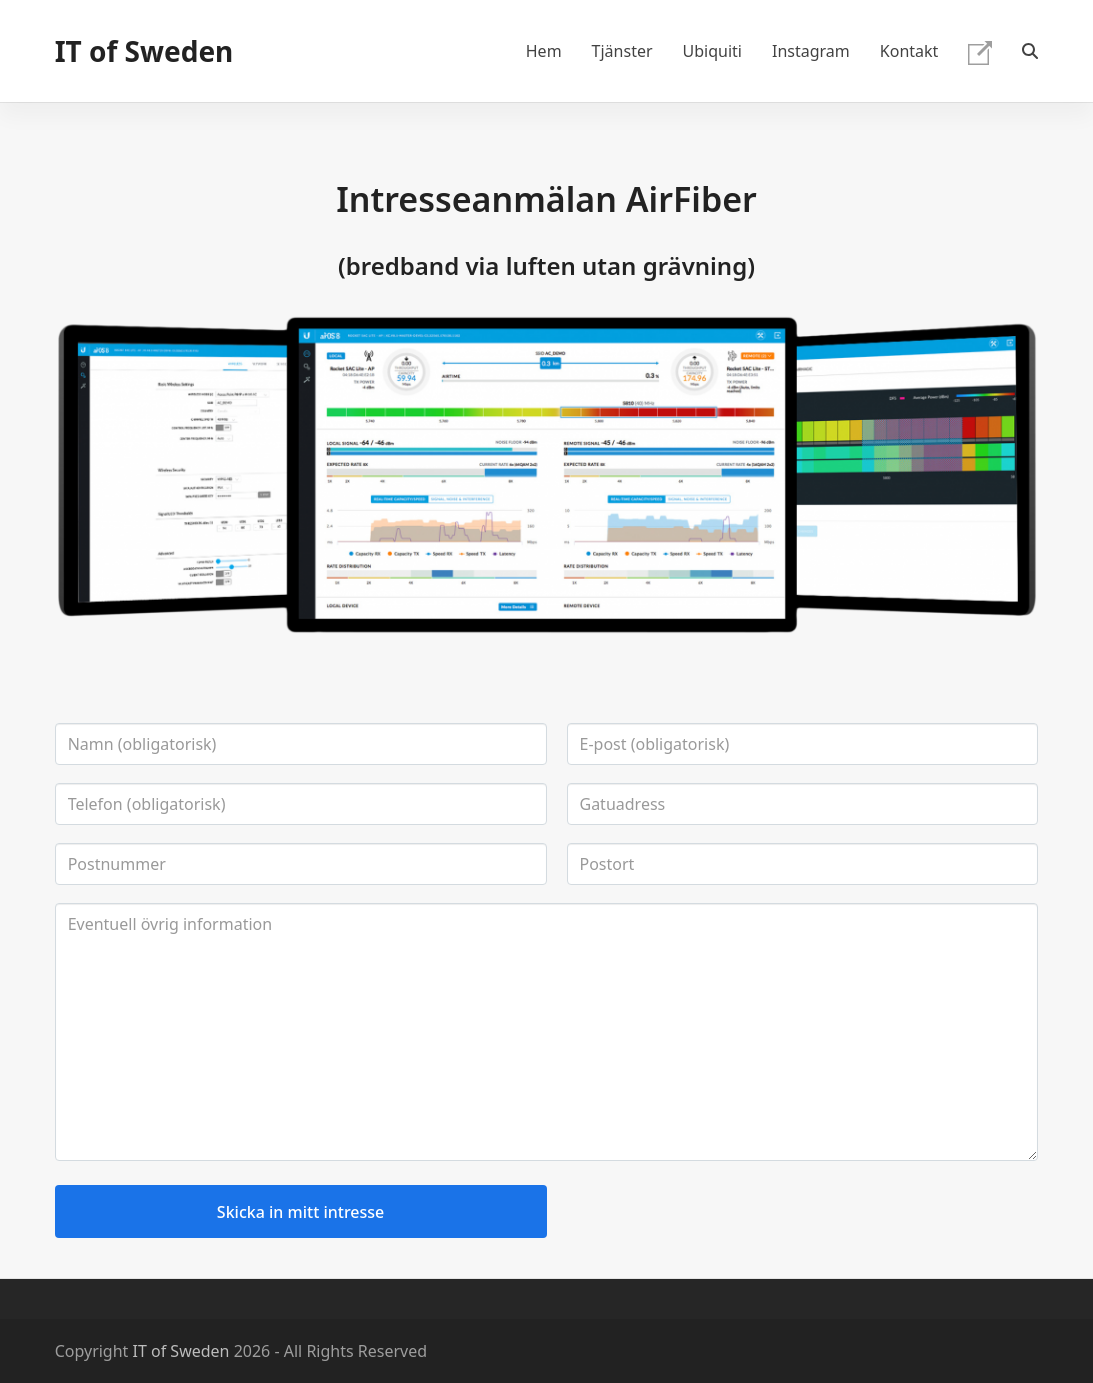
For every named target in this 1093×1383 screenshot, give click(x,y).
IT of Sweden (144, 51)
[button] (1030, 51)
